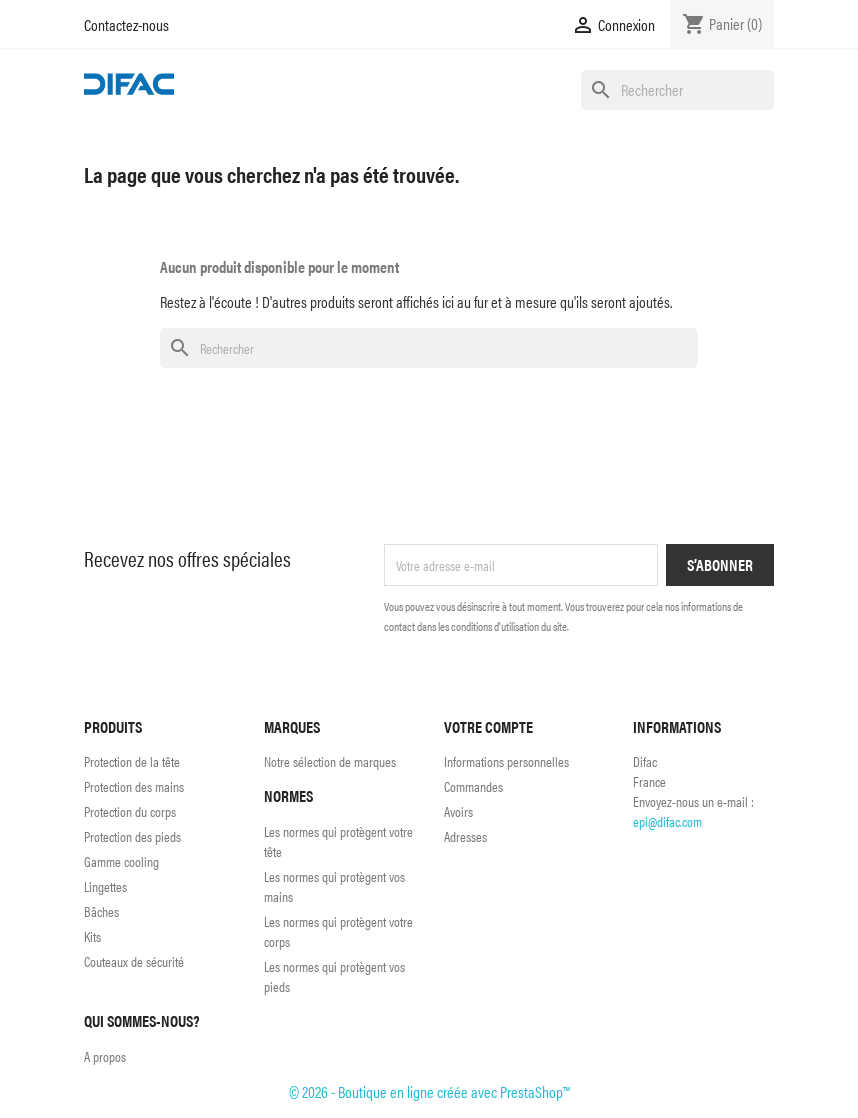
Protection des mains (134, 786)
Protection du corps (130, 811)
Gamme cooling (121, 861)
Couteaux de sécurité (134, 961)
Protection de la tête (132, 761)
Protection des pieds (132, 836)
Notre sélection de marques (330, 761)
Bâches (101, 911)
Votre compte (488, 726)
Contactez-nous (126, 24)
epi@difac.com (667, 821)
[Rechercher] (677, 90)
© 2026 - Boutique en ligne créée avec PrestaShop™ (429, 1091)
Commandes (473, 786)
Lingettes (105, 886)
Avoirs (458, 811)
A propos (105, 1056)
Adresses (465, 836)
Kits (92, 936)
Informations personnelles (506, 761)
